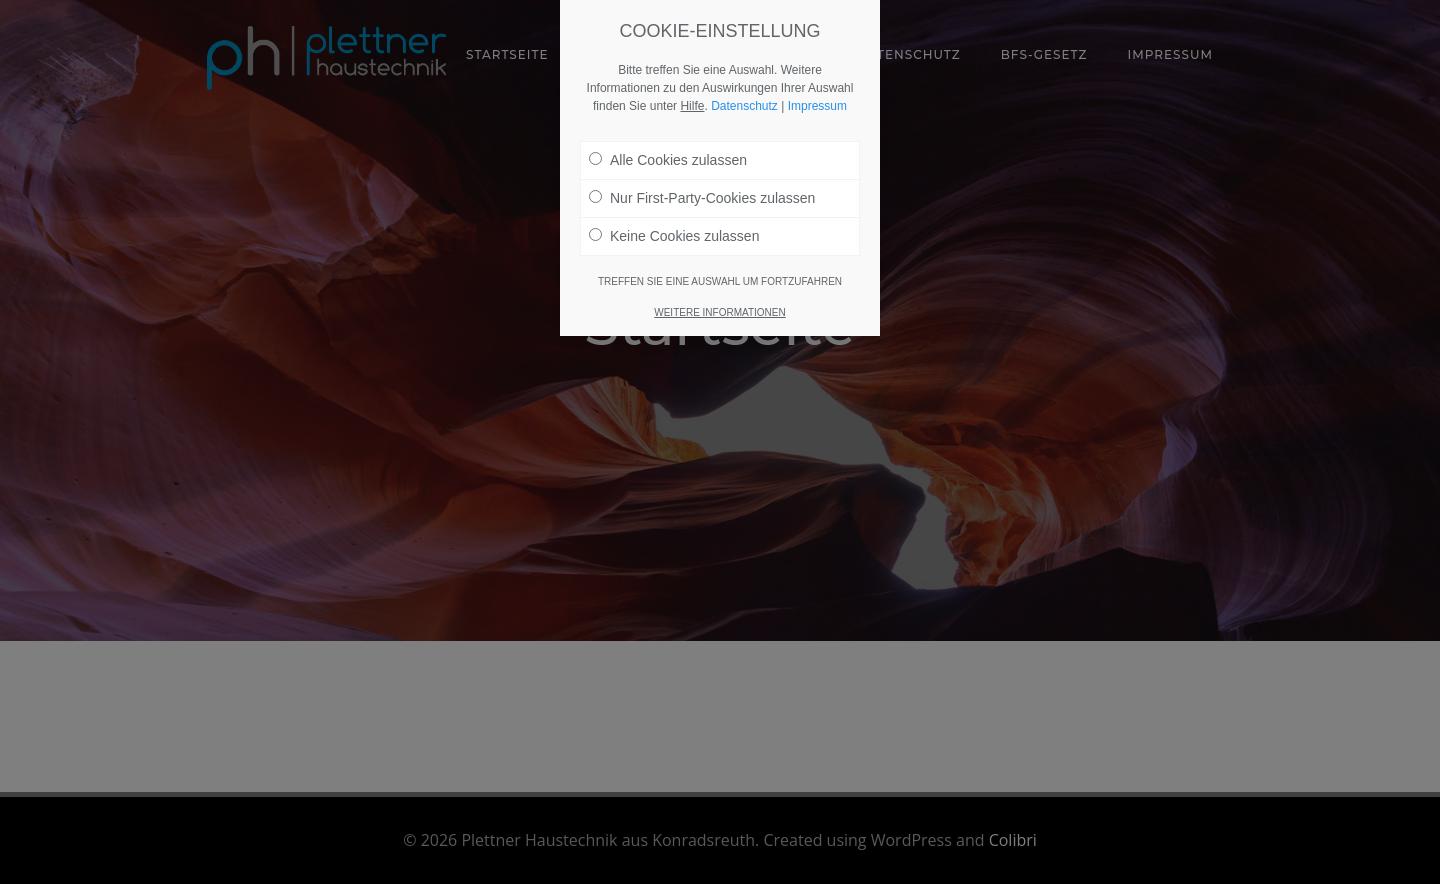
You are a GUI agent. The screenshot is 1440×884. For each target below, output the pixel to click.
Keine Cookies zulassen (674, 227)
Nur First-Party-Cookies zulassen (702, 189)
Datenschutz (744, 97)
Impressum (817, 97)
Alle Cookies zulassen (668, 151)
